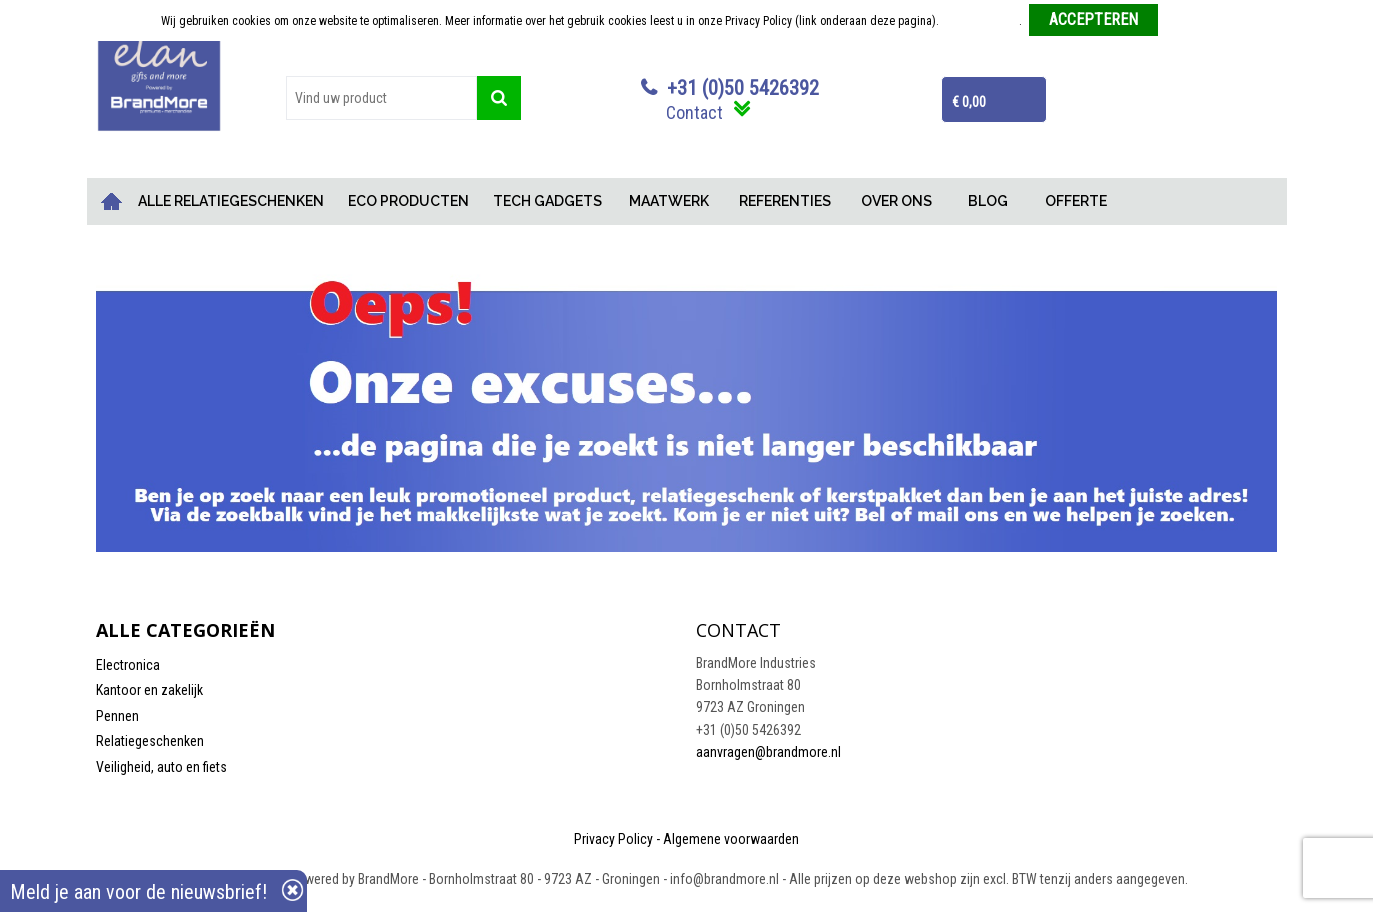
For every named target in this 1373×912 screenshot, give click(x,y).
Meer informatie (980, 21)
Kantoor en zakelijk (149, 690)
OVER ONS (896, 201)
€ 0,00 (969, 102)
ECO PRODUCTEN (408, 201)
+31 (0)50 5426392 (743, 88)
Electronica (128, 665)
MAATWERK (669, 201)
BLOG (988, 201)
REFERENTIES (785, 201)
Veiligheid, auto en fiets (161, 767)
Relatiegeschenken (150, 741)
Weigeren (1188, 21)
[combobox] (382, 98)
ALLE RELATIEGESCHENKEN (231, 201)
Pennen (117, 716)
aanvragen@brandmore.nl (768, 752)
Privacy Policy (613, 839)
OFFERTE (1076, 201)
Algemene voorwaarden (731, 839)
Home (111, 201)
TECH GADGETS (547, 201)
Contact (694, 112)
